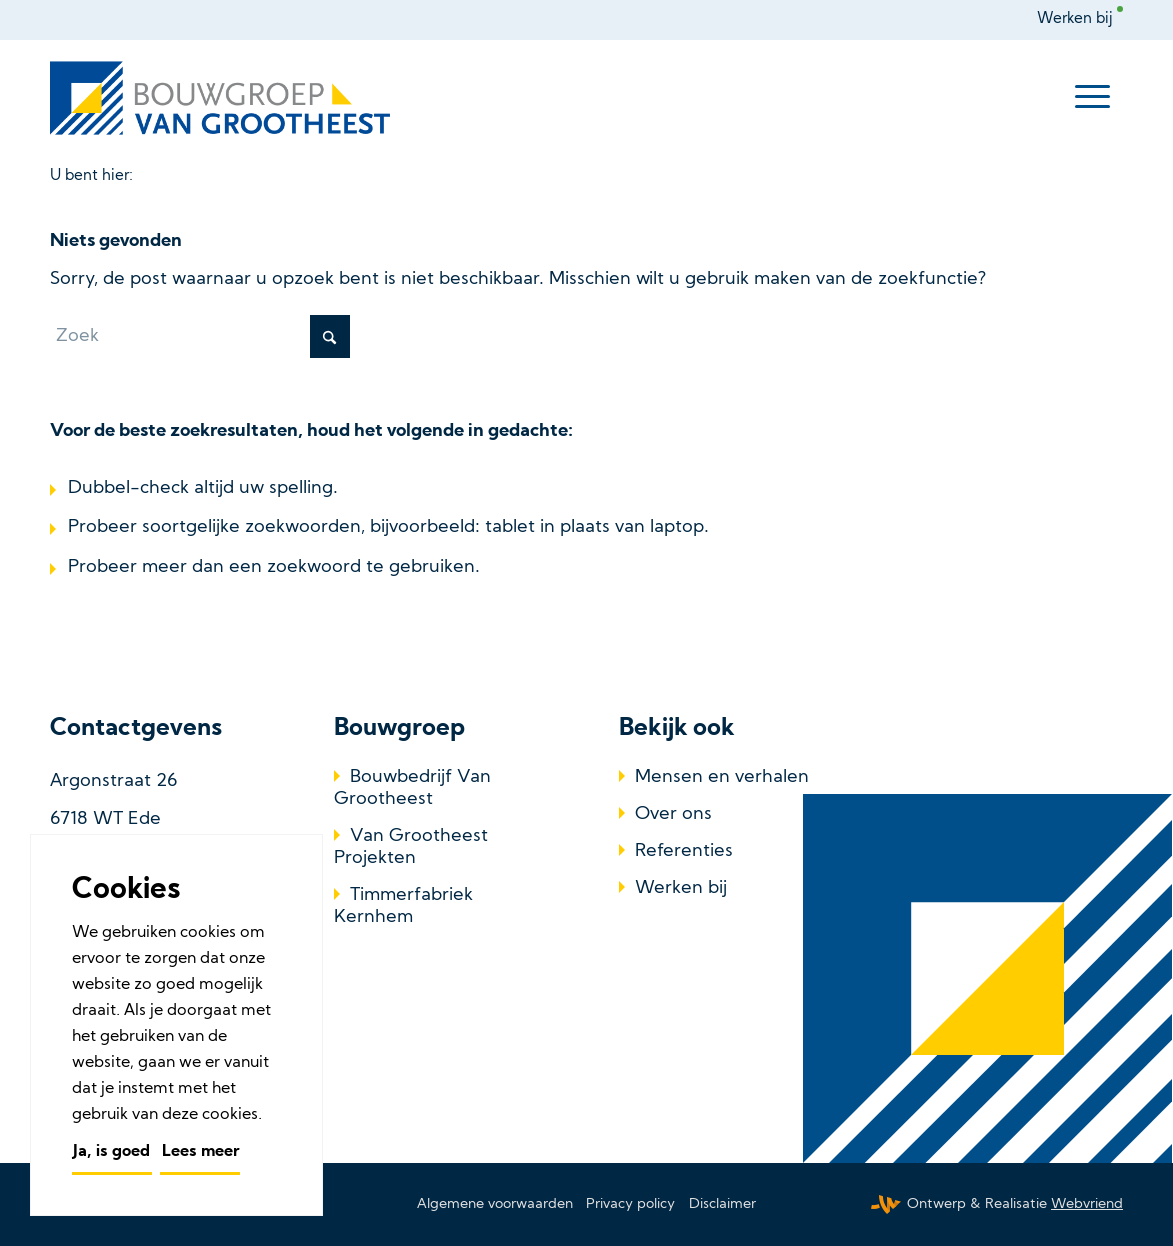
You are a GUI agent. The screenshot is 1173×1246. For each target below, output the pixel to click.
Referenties (684, 851)
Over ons (673, 814)
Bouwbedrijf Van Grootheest (412, 788)
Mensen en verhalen (722, 777)
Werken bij (1075, 19)
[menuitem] (1080, 20)
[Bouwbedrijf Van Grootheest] (224, 98)
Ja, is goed (111, 1152)
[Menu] (1092, 98)
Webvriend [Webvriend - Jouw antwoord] (1087, 1204)
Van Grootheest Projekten (411, 847)
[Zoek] (200, 336)
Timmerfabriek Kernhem (403, 906)
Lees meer (200, 1152)
